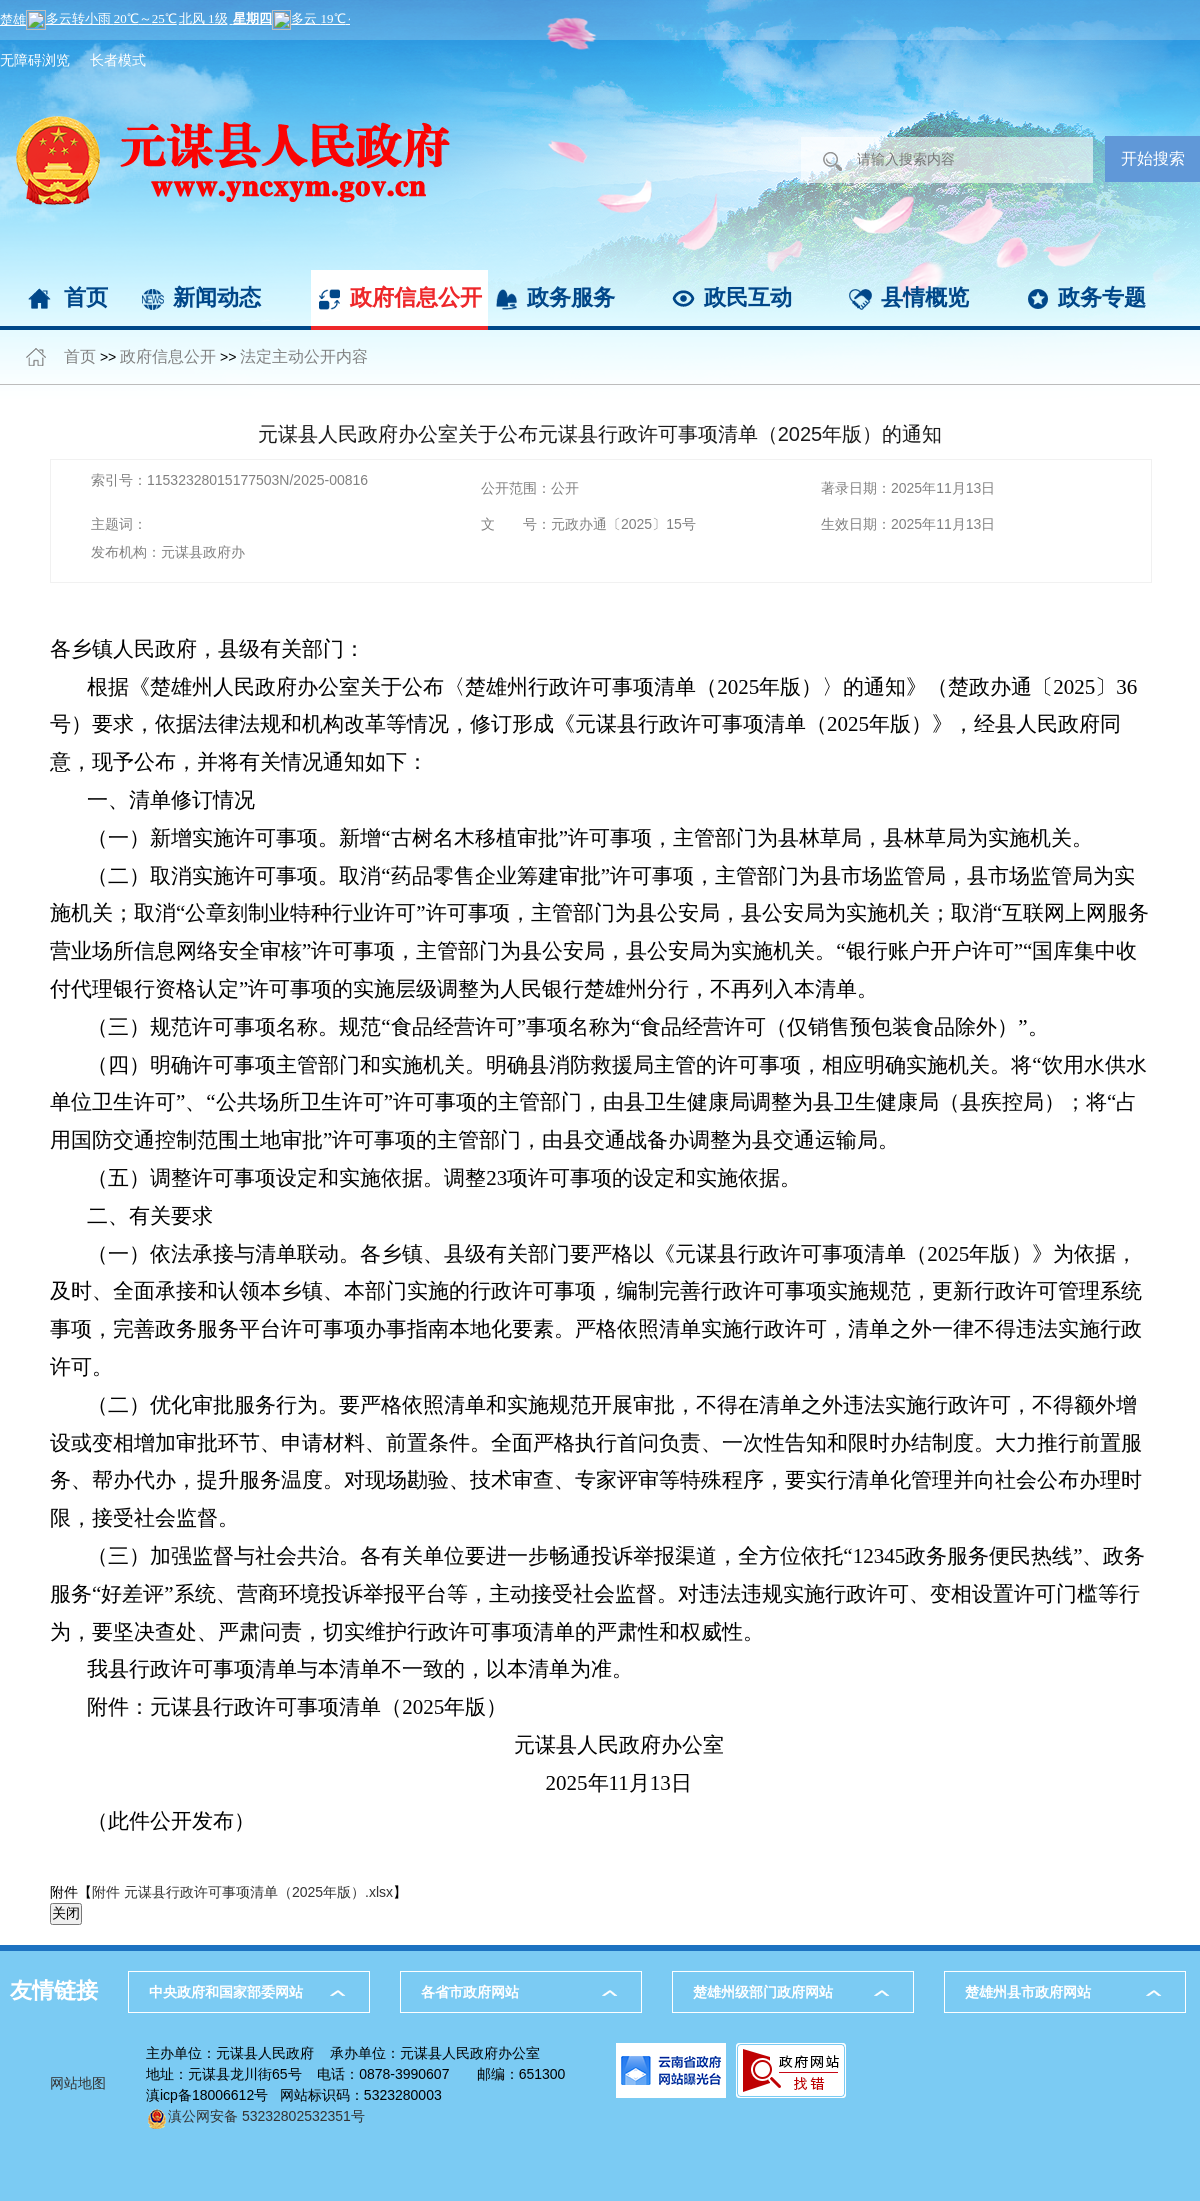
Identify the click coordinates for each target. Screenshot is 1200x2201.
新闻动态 (217, 297)
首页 (86, 297)
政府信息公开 (416, 297)
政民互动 (748, 297)
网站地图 (78, 2083)
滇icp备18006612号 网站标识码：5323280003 (294, 2095)
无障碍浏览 (35, 60)
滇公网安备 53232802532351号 (255, 2116)
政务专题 (1102, 297)
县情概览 (925, 297)
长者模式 (118, 60)
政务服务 (571, 297)
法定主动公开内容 (304, 356)
